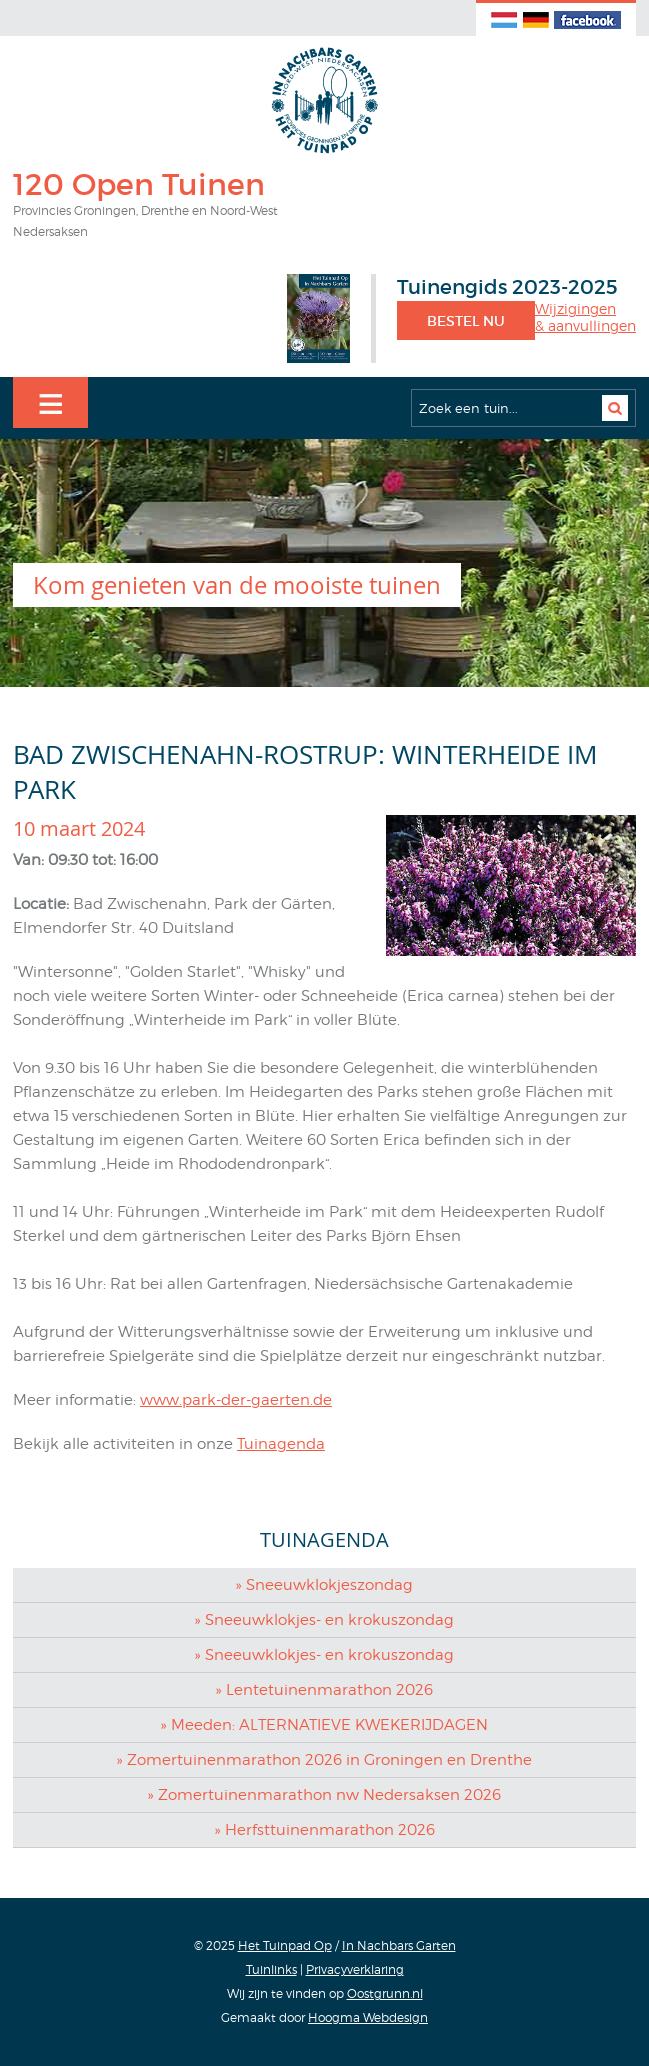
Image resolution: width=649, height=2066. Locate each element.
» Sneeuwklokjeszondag (324, 1585)
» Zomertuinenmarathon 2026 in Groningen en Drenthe (324, 1760)
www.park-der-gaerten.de (236, 1400)
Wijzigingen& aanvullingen (585, 317)
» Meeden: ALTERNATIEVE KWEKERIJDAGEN (324, 1725)
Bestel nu (466, 321)
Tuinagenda (281, 1444)
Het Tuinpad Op (285, 1945)
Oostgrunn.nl (385, 1993)
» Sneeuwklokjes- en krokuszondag (324, 1620)
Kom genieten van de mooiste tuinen (237, 585)
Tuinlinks (271, 1969)
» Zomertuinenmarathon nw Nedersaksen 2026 (324, 1795)
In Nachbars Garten (399, 1945)
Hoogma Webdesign (368, 2017)
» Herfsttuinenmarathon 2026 (324, 1830)
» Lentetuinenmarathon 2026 (324, 1690)
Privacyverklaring (355, 1969)
